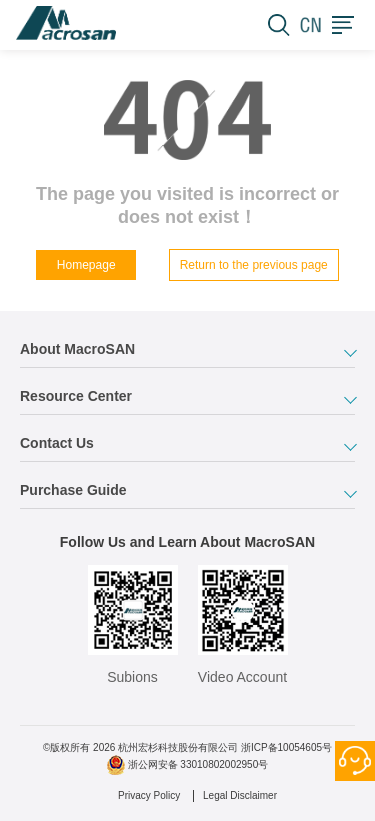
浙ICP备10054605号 (286, 747)
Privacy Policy (149, 795)
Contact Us (355, 761)
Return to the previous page (254, 265)
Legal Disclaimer (240, 795)
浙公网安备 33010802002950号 (198, 764)
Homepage (86, 265)
